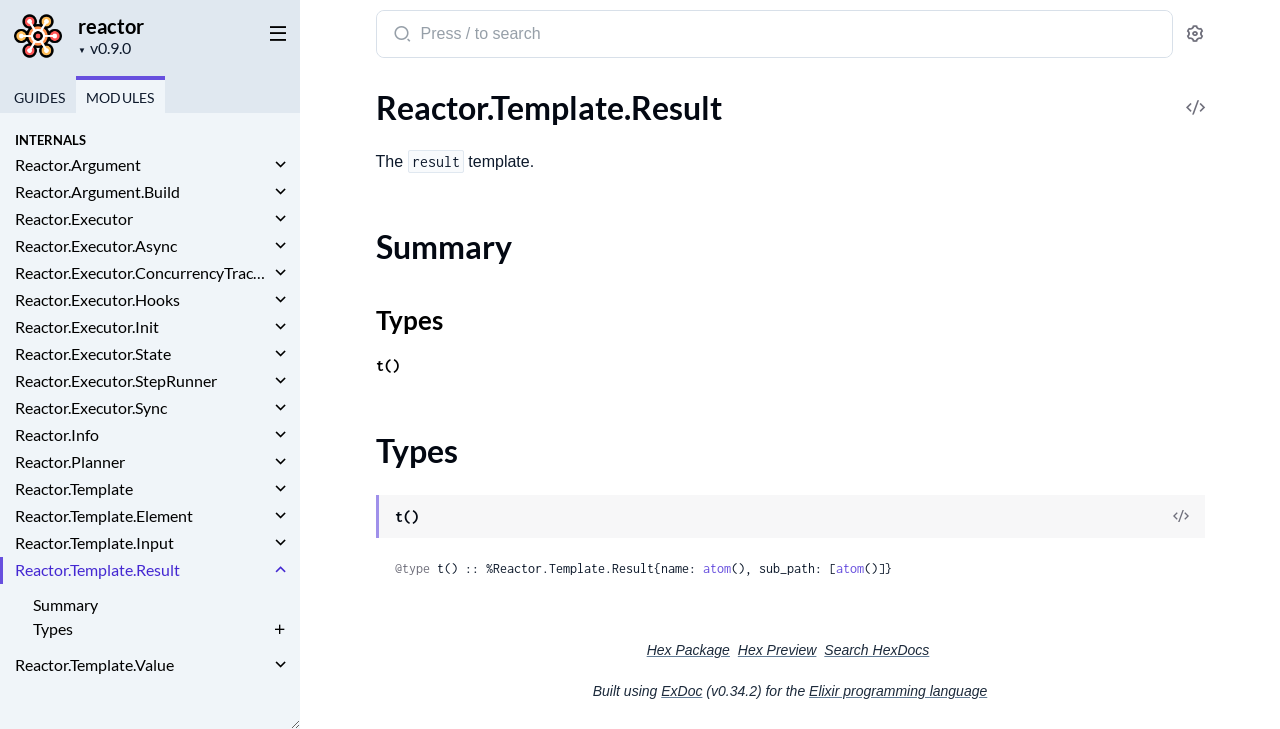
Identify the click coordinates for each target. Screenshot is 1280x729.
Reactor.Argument (78, 164)
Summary (65, 604)
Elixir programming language (898, 691)
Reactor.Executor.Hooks (97, 299)
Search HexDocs (876, 650)
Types (53, 628)
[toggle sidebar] (274, 32)
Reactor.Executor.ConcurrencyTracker (142, 272)
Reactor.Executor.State (93, 353)
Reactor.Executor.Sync (91, 407)
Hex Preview (777, 650)
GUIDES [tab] (40, 97)
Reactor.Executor (74, 218)
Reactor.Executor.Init (87, 326)
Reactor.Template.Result (97, 569)
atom (717, 568)
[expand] (280, 165)
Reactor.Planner (70, 461)
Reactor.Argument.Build (97, 191)
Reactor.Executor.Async (96, 245)
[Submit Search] (400, 36)
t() (388, 365)
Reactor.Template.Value (94, 664)
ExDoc (681, 691)
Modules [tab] (120, 97)
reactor (111, 26)
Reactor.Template (74, 488)
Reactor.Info (57, 434)
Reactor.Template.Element (104, 515)
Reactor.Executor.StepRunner (116, 380)
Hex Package (688, 650)
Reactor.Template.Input (94, 542)
